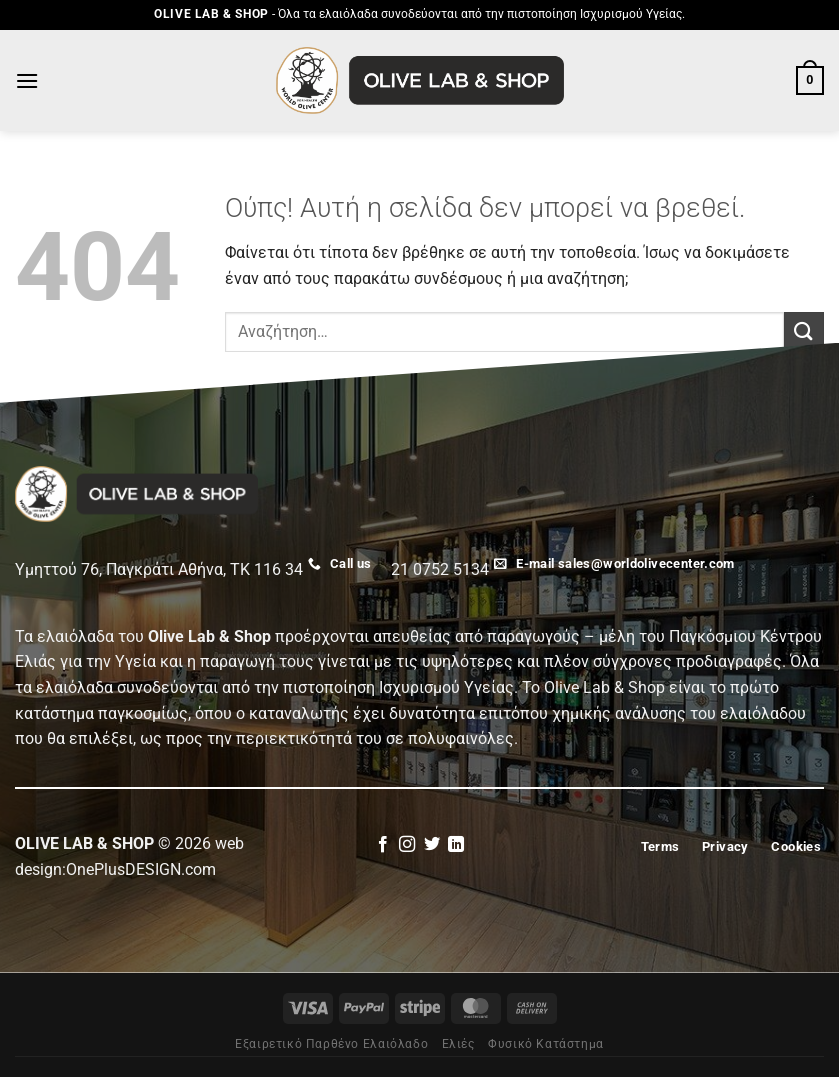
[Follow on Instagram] (407, 845)
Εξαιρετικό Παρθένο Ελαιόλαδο (331, 1044)
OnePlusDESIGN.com (141, 869)
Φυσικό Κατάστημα (546, 1044)
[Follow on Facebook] (383, 845)
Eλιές (458, 1044)
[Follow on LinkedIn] (456, 845)
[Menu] (27, 80)
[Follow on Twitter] (432, 845)
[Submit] (804, 331)
